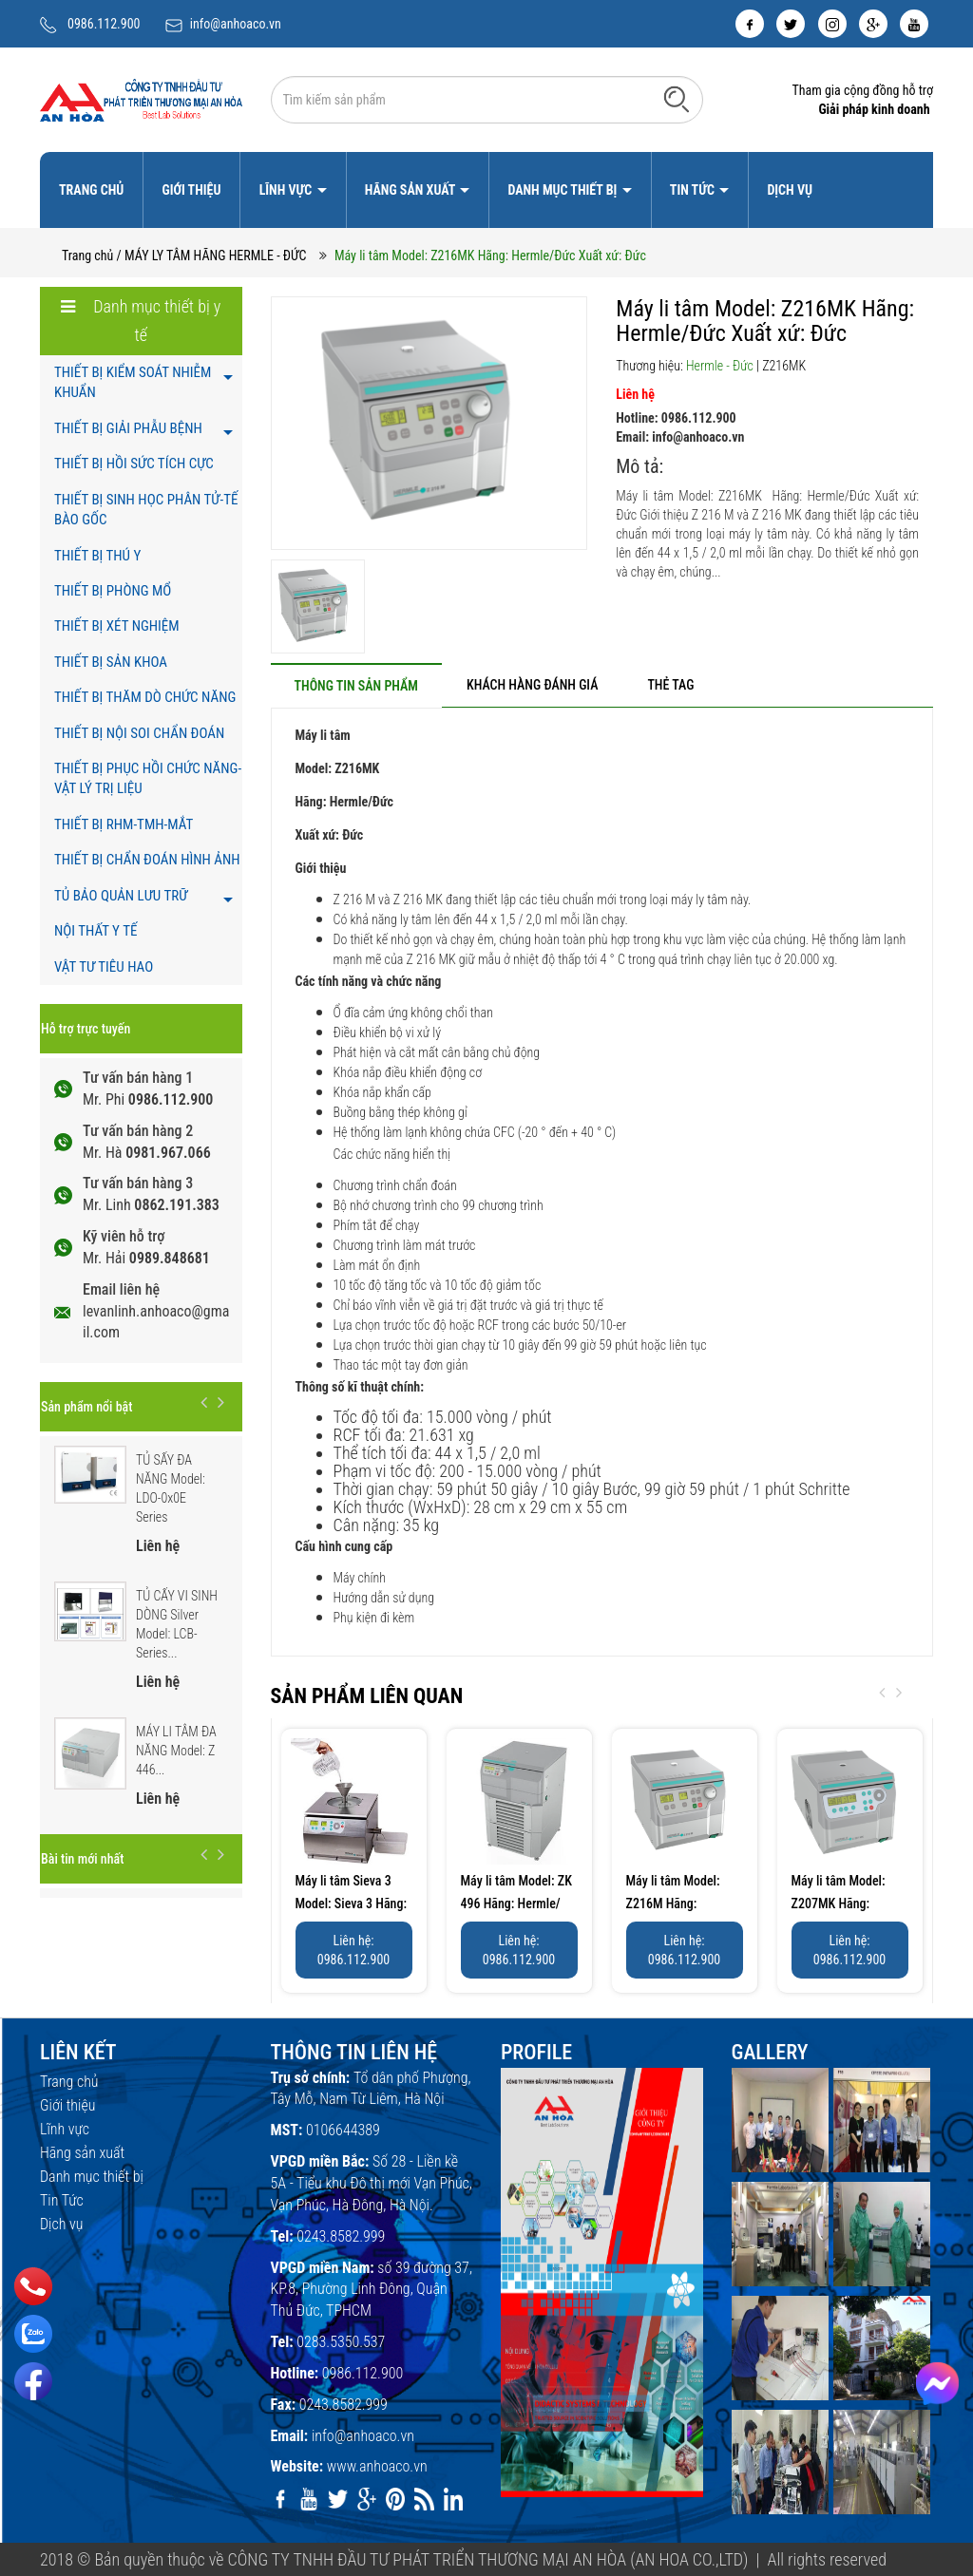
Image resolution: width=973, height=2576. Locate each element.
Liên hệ (635, 394)
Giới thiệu (191, 190)
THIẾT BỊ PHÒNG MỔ (112, 590)
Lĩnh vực (287, 190)
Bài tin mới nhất (82, 1858)
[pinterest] (395, 2499)
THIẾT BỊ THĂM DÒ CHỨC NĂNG (145, 697)
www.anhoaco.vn (377, 2466)
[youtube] (914, 23)
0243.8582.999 (340, 2236)
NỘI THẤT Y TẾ (95, 930)
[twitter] (790, 23)
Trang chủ (91, 190)
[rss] (423, 2499)
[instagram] (832, 23)
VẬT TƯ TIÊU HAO (103, 966)
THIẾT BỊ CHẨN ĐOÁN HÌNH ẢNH (147, 859)
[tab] (356, 685)
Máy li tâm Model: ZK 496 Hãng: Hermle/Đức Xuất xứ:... (516, 1903)
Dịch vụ (789, 190)
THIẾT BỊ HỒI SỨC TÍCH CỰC (134, 463)
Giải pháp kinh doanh (873, 109)
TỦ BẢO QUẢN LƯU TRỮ (120, 895)
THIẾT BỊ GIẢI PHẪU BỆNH (128, 428)
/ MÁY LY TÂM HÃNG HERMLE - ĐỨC (212, 255)
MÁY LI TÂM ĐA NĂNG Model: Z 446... (176, 1750)
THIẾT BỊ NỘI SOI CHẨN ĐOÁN (139, 733)
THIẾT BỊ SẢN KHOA (110, 662)
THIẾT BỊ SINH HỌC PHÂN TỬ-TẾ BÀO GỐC (146, 509)
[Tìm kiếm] (676, 99)
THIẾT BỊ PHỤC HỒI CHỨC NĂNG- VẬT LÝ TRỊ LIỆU (147, 778)
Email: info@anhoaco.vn (680, 437)
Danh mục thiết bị (563, 190)
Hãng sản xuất (411, 190)
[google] (873, 23)
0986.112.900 (104, 23)
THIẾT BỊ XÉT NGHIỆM (117, 626)
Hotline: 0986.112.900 (675, 418)
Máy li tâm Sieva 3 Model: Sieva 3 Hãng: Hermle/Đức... (352, 1903)
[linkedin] (453, 2499)
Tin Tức (693, 190)
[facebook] (749, 23)
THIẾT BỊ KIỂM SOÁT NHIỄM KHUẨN (132, 382)
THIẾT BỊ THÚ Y (97, 555)
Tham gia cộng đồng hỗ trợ (862, 90)
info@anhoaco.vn (235, 23)
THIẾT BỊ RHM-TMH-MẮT (123, 824)
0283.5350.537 (340, 2342)
